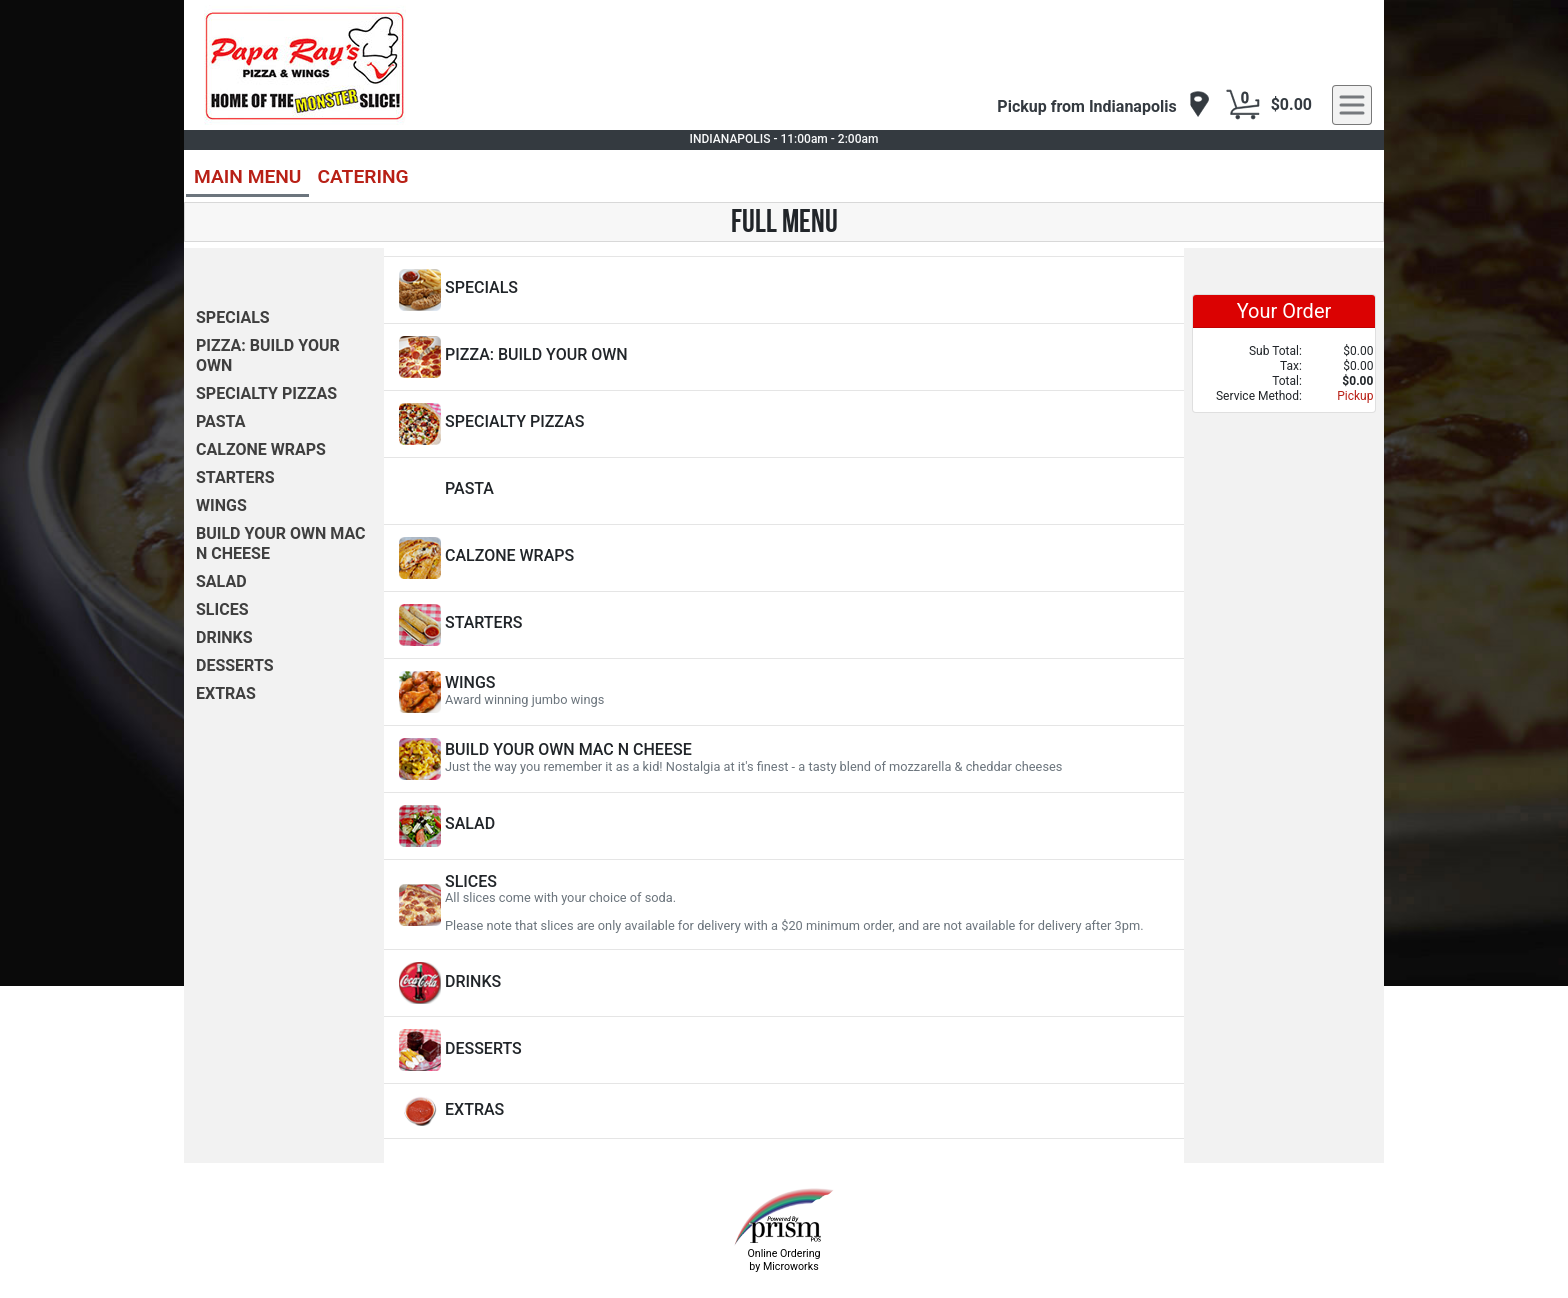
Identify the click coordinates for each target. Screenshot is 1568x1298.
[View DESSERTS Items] (784, 1050)
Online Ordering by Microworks (783, 1260)
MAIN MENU (247, 176)
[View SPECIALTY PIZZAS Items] (784, 424)
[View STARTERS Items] (784, 625)
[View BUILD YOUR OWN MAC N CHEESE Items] (784, 759)
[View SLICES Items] (784, 904)
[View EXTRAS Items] (784, 1111)
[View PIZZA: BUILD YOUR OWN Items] (784, 357)
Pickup (1355, 396)
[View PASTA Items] (784, 491)
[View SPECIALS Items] (784, 290)
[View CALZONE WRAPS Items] (784, 558)
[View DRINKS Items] (784, 983)
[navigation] (1103, 105)
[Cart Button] (1243, 105)
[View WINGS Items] (784, 692)
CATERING (362, 176)
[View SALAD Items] (784, 826)
